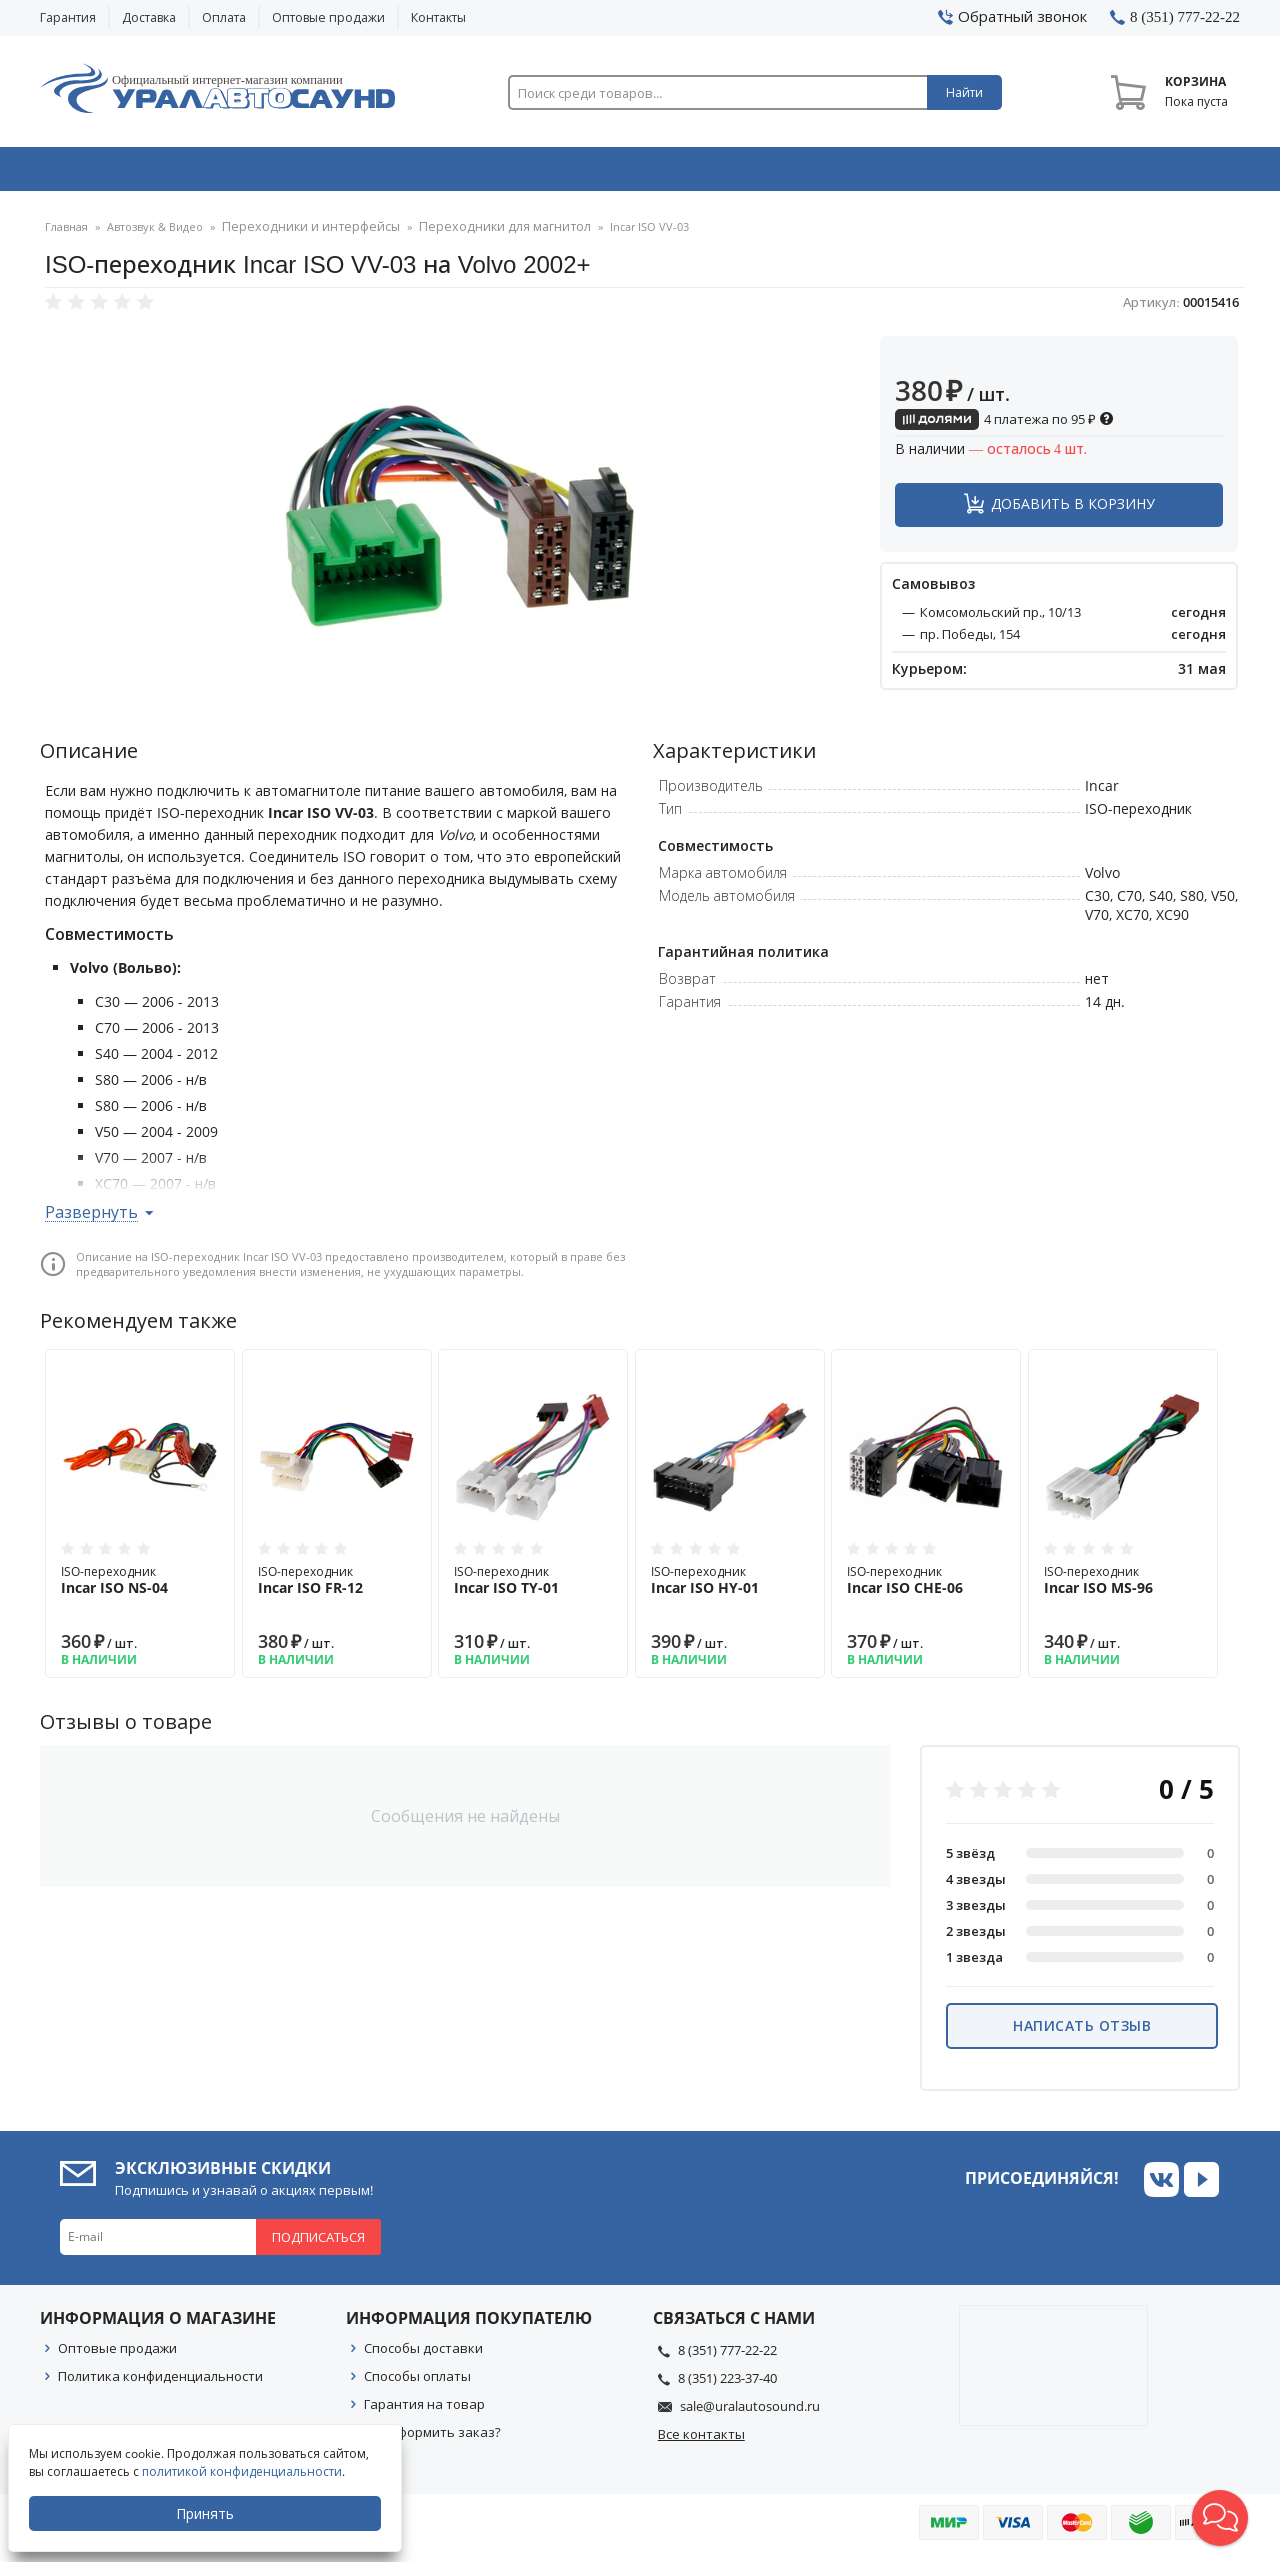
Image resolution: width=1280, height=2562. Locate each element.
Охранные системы (402, 173)
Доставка (149, 17)
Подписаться (318, 2244)
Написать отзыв (1082, 2032)
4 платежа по (1004, 426)
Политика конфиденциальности (160, 2383)
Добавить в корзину (1073, 510)
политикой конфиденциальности (244, 2471)
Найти (964, 92)
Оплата (224, 17)
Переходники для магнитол (475, 234)
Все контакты (701, 2441)
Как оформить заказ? (432, 2439)
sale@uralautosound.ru (750, 2413)
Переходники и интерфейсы (301, 234)
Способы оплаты (417, 2383)
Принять (207, 2513)
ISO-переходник (140, 1587)
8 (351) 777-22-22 (727, 2357)
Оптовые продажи (328, 17)
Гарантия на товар (424, 2411)
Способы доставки (423, 2355)
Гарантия (68, 17)
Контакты (438, 17)
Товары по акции (1127, 173)
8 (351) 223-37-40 (727, 2385)
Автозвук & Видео (157, 173)
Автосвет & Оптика (888, 173)
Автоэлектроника (646, 173)
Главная (66, 234)
